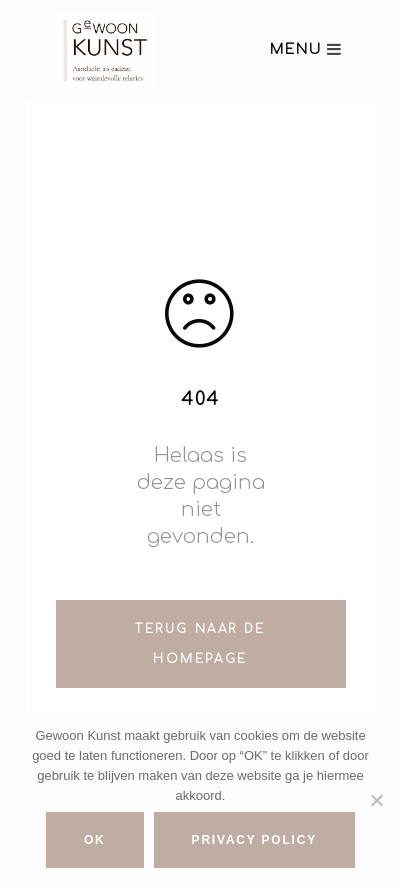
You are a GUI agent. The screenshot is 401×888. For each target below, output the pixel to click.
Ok (95, 840)
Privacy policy (254, 840)
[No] (376, 800)
